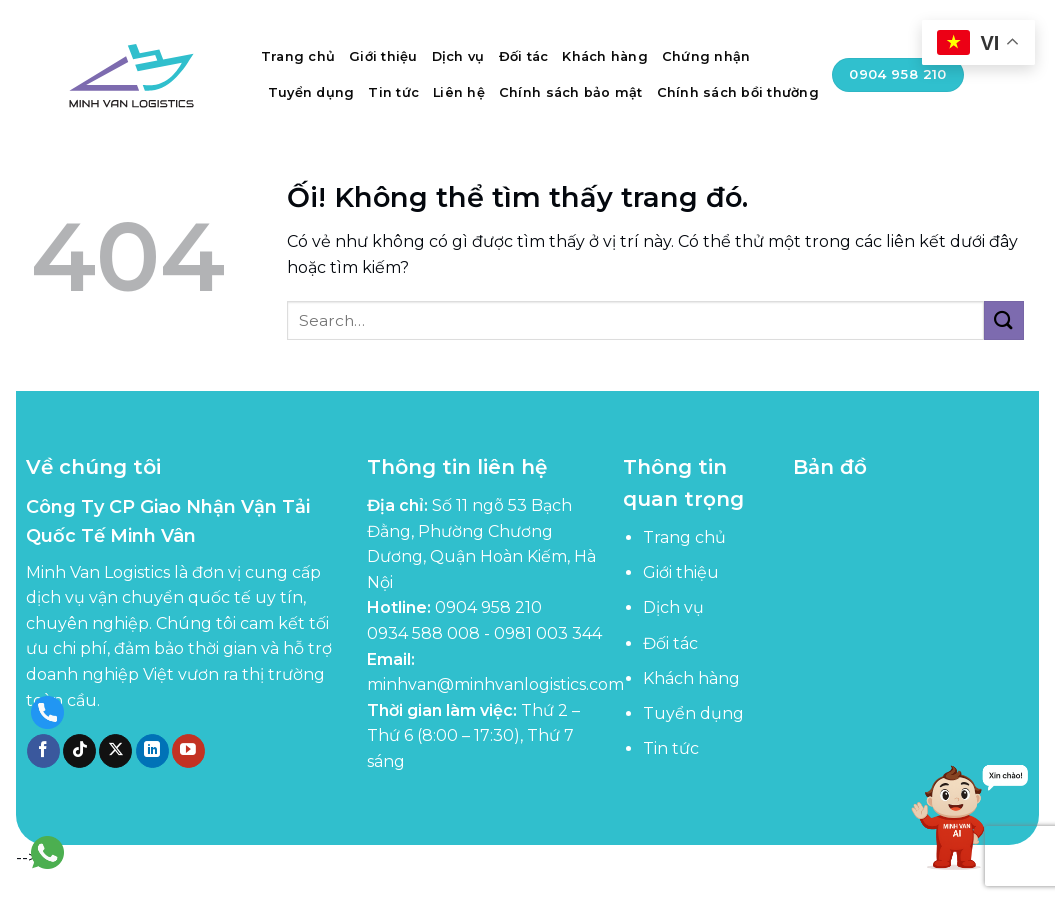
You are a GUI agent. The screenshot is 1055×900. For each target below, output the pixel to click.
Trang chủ (298, 56)
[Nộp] (1004, 320)
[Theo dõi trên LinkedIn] (152, 751)
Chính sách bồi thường (738, 92)
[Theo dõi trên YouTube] (188, 751)
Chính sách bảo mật (571, 92)
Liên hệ (459, 92)
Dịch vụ (458, 56)
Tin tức (393, 92)
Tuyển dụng (311, 92)
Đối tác (524, 56)
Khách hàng (605, 56)
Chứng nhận (706, 56)
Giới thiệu (383, 56)
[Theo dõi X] (115, 751)
